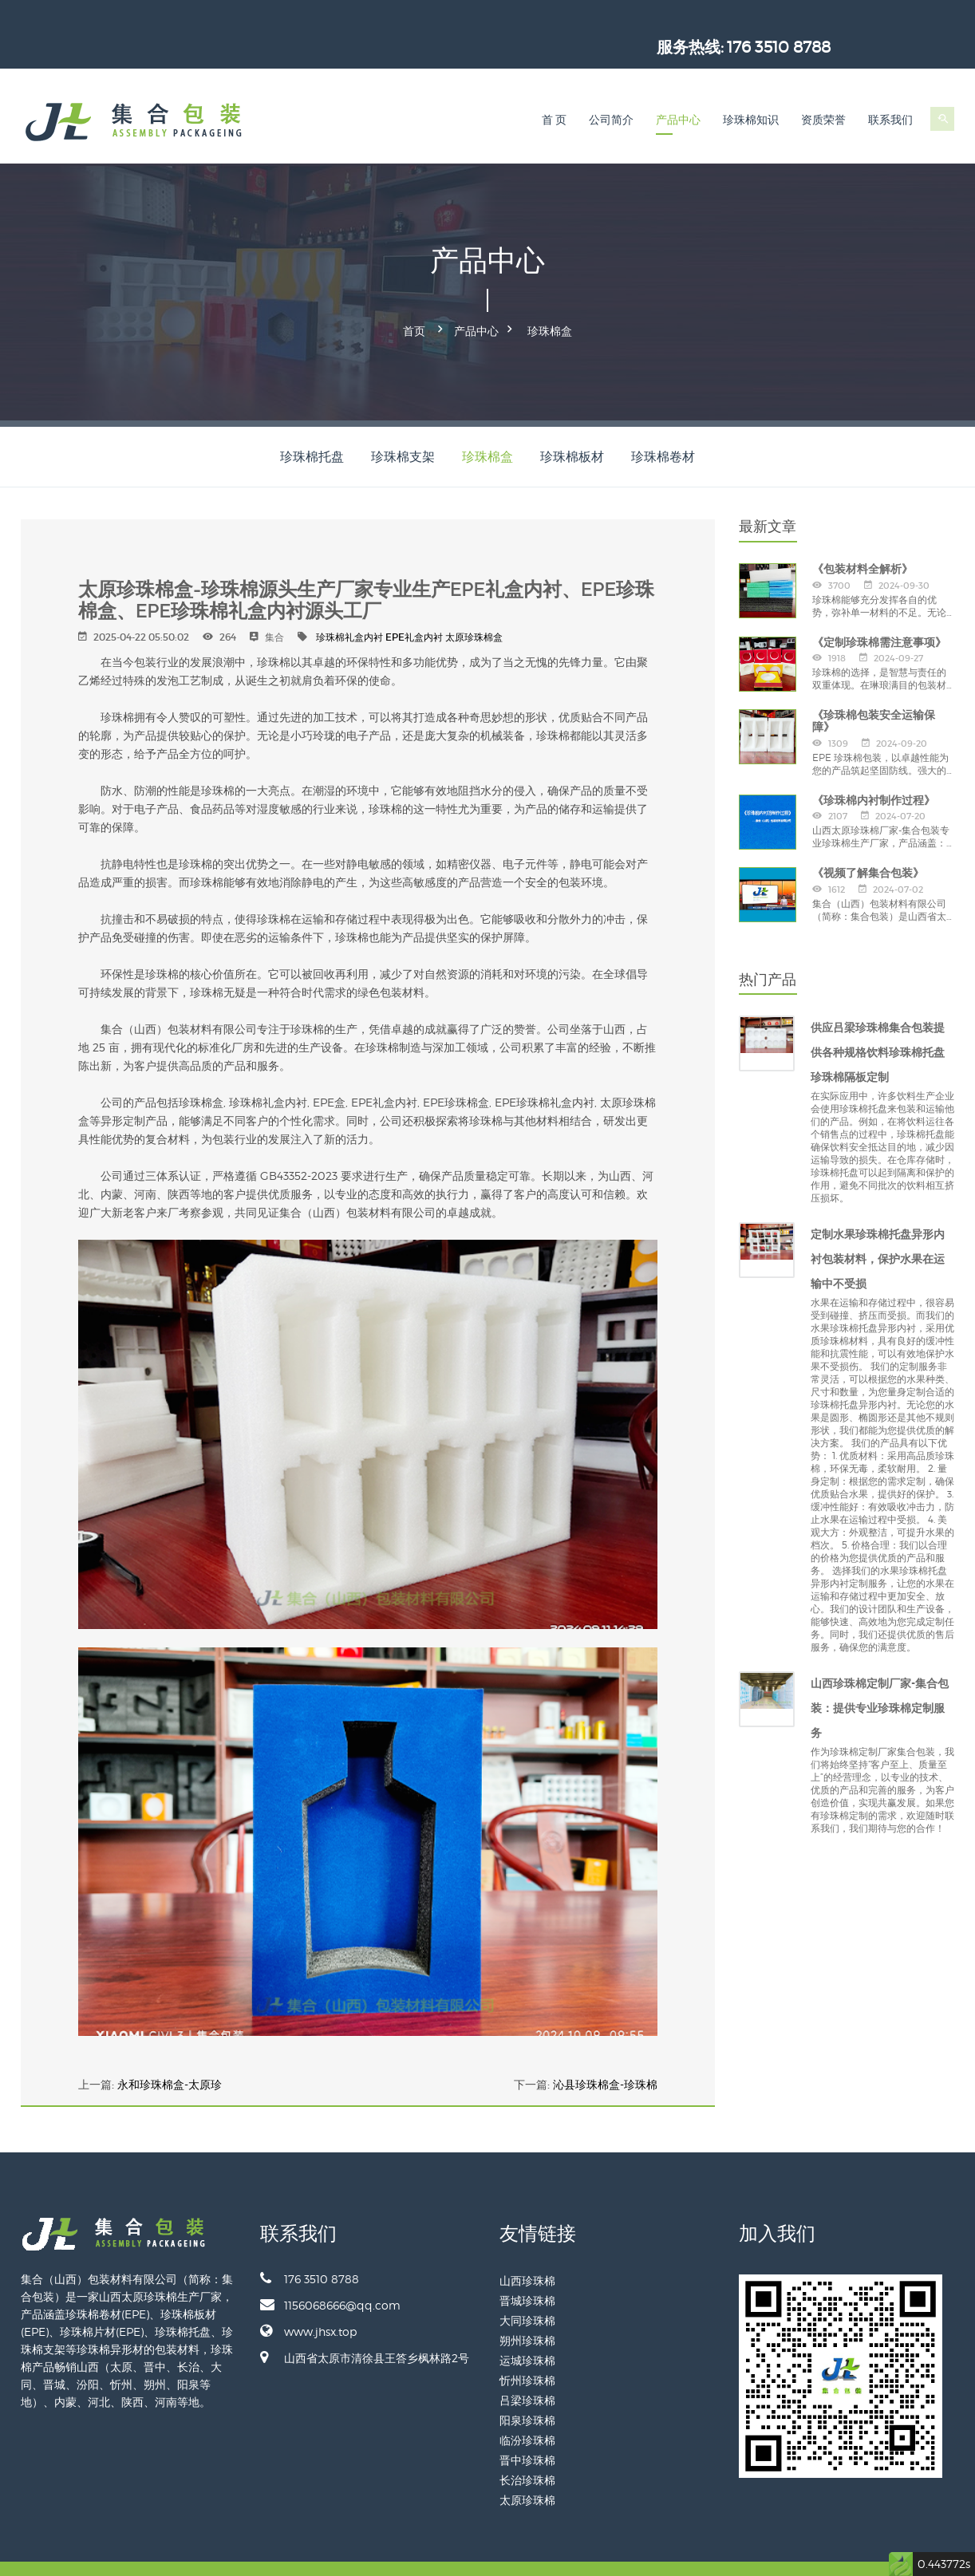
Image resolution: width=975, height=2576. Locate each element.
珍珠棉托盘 (312, 424)
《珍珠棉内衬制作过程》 (873, 767)
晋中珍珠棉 (527, 2428)
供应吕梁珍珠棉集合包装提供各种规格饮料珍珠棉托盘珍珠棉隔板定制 (878, 1020)
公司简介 (611, 93)
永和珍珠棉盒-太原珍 (169, 2052)
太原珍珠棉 (527, 2468)
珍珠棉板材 (572, 424)
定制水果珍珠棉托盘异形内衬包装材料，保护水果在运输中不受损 (878, 1227)
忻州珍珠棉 (527, 2348)
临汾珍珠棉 (527, 2408)
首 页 (554, 93)
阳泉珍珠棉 (527, 2388)
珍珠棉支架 (403, 424)
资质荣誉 (823, 93)
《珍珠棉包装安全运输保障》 (873, 689)
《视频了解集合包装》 (868, 840)
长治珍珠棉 (527, 2448)
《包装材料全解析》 (862, 537)
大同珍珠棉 (527, 2288)
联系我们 (890, 93)
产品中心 (678, 93)
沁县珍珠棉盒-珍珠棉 (605, 2052)
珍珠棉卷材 (663, 424)
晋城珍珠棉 (527, 2268)
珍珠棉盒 (549, 301)
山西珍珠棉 (527, 2248)
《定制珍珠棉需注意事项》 (879, 609)
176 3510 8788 (902, 20)
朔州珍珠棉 (527, 2308)
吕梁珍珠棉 (527, 2368)
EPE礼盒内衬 (414, 605)
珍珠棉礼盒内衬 (349, 605)
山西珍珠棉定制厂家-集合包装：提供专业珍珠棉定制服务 (880, 1676)
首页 (414, 301)
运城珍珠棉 (527, 2328)
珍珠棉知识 (751, 93)
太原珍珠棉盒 (474, 605)
